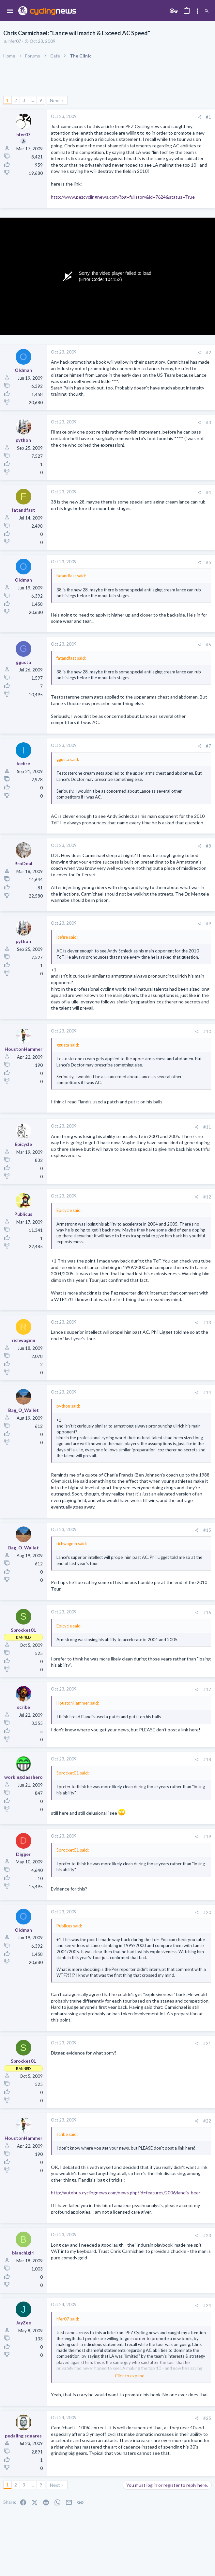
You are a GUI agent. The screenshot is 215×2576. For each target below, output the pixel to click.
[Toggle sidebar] (197, 11)
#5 (208, 562)
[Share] (199, 117)
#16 (207, 1612)
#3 (208, 422)
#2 (208, 352)
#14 (207, 1392)
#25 (207, 2418)
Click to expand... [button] (131, 2375)
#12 (207, 1196)
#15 (207, 1530)
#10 (207, 1031)
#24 (207, 2305)
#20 (207, 1912)
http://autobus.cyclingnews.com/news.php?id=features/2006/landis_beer (125, 2192)
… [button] (32, 100)
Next (55, 100)
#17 (207, 1689)
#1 (208, 117)
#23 (207, 2235)
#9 (208, 923)
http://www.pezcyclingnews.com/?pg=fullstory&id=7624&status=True (123, 197)
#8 (208, 846)
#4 (208, 492)
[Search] (207, 11)
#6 (208, 644)
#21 (207, 2043)
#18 (207, 1759)
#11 (207, 1127)
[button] (10, 11)
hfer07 (14, 41)
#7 (208, 746)
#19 (207, 1836)
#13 (207, 1322)
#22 (207, 2120)
